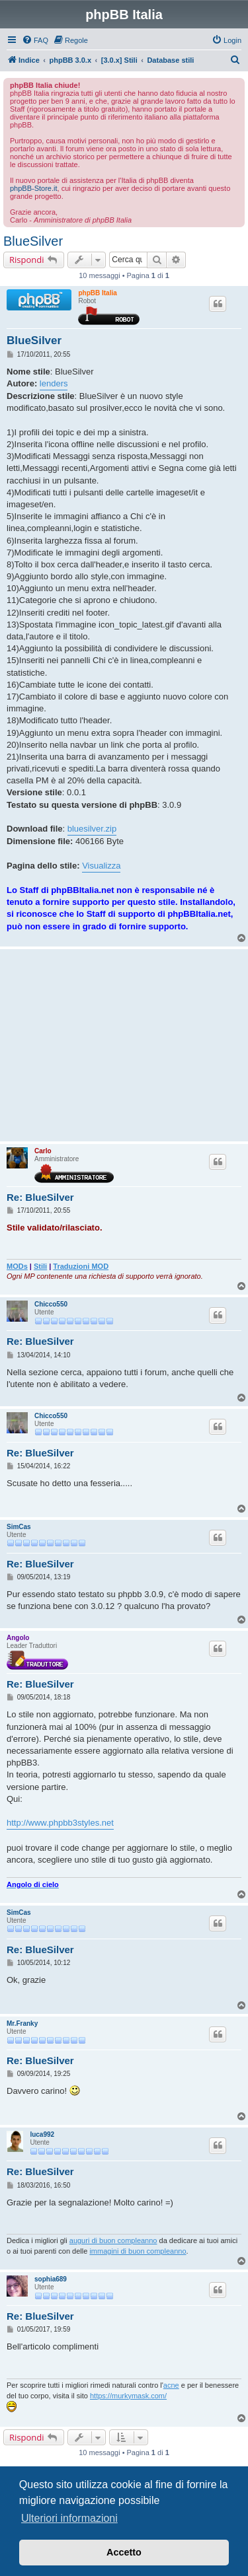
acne (171, 2385)
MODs (17, 1266)
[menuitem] (35, 40)
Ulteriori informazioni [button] (69, 2518)
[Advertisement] (124, 1044)
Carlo (43, 1151)
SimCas (19, 1526)
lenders (54, 383)
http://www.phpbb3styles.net (60, 1823)
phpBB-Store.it (34, 188)
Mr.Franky (22, 2023)
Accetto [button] (124, 2552)
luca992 (42, 2134)
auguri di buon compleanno (113, 2240)
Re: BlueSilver (40, 1197)
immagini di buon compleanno (137, 2251)
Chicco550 (50, 1304)
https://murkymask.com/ (128, 2396)
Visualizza (101, 866)
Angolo (18, 1637)
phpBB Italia (97, 293)
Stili (40, 1266)
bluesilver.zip (91, 829)
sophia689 (50, 2279)
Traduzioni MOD (80, 1266)
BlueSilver (33, 241)
